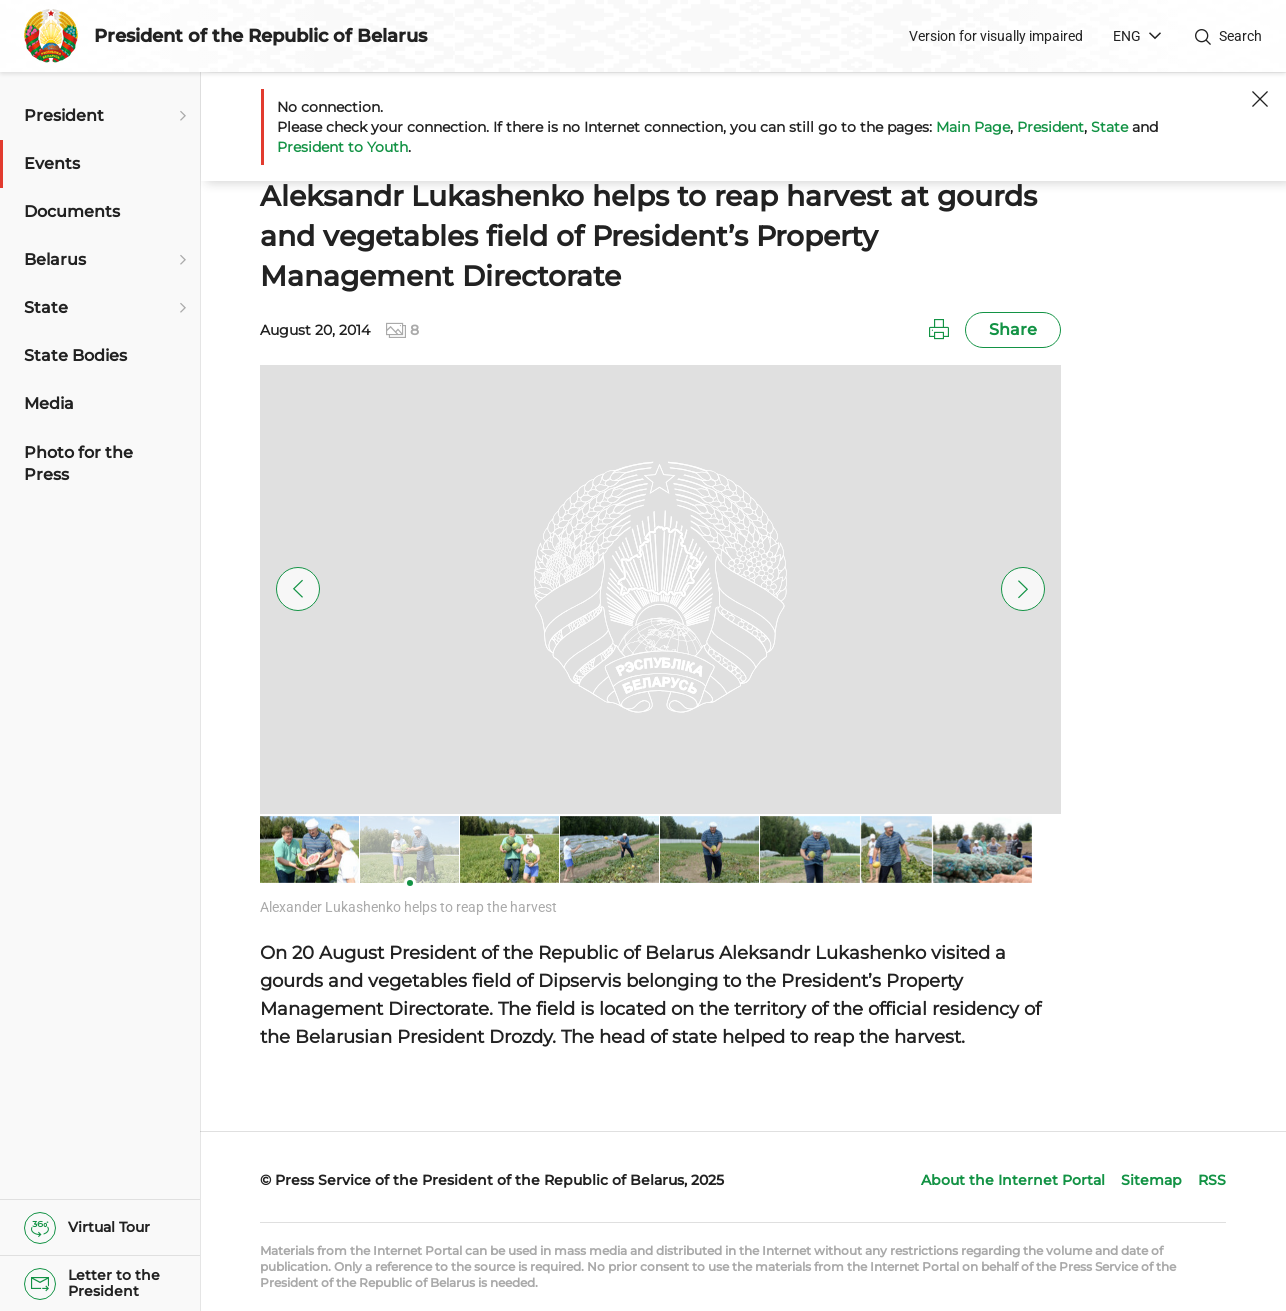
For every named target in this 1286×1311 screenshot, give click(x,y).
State (1109, 127)
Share (1013, 329)
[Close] (1260, 99)
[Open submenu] (180, 116)
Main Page (973, 127)
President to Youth (342, 147)
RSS (1212, 1180)
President (1050, 127)
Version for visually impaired (996, 36)
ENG (1127, 36)
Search (1240, 36)
